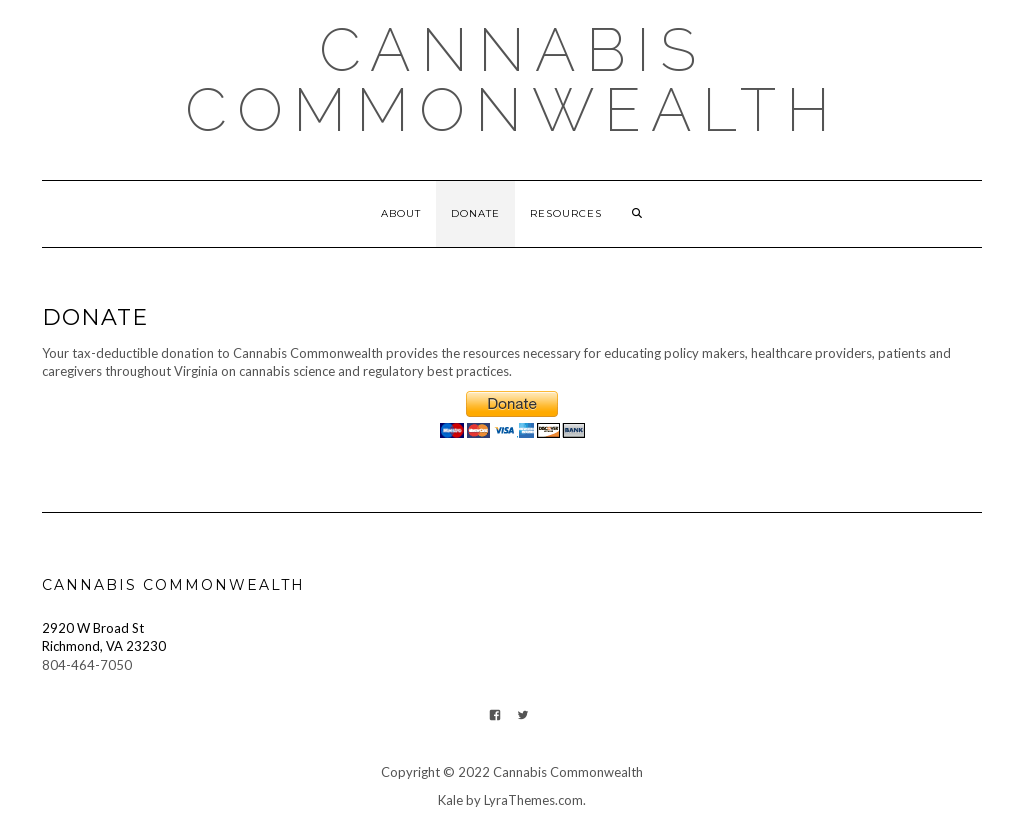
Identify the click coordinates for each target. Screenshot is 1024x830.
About (401, 213)
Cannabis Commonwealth (512, 80)
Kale (450, 800)
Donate (475, 213)
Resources (566, 213)
